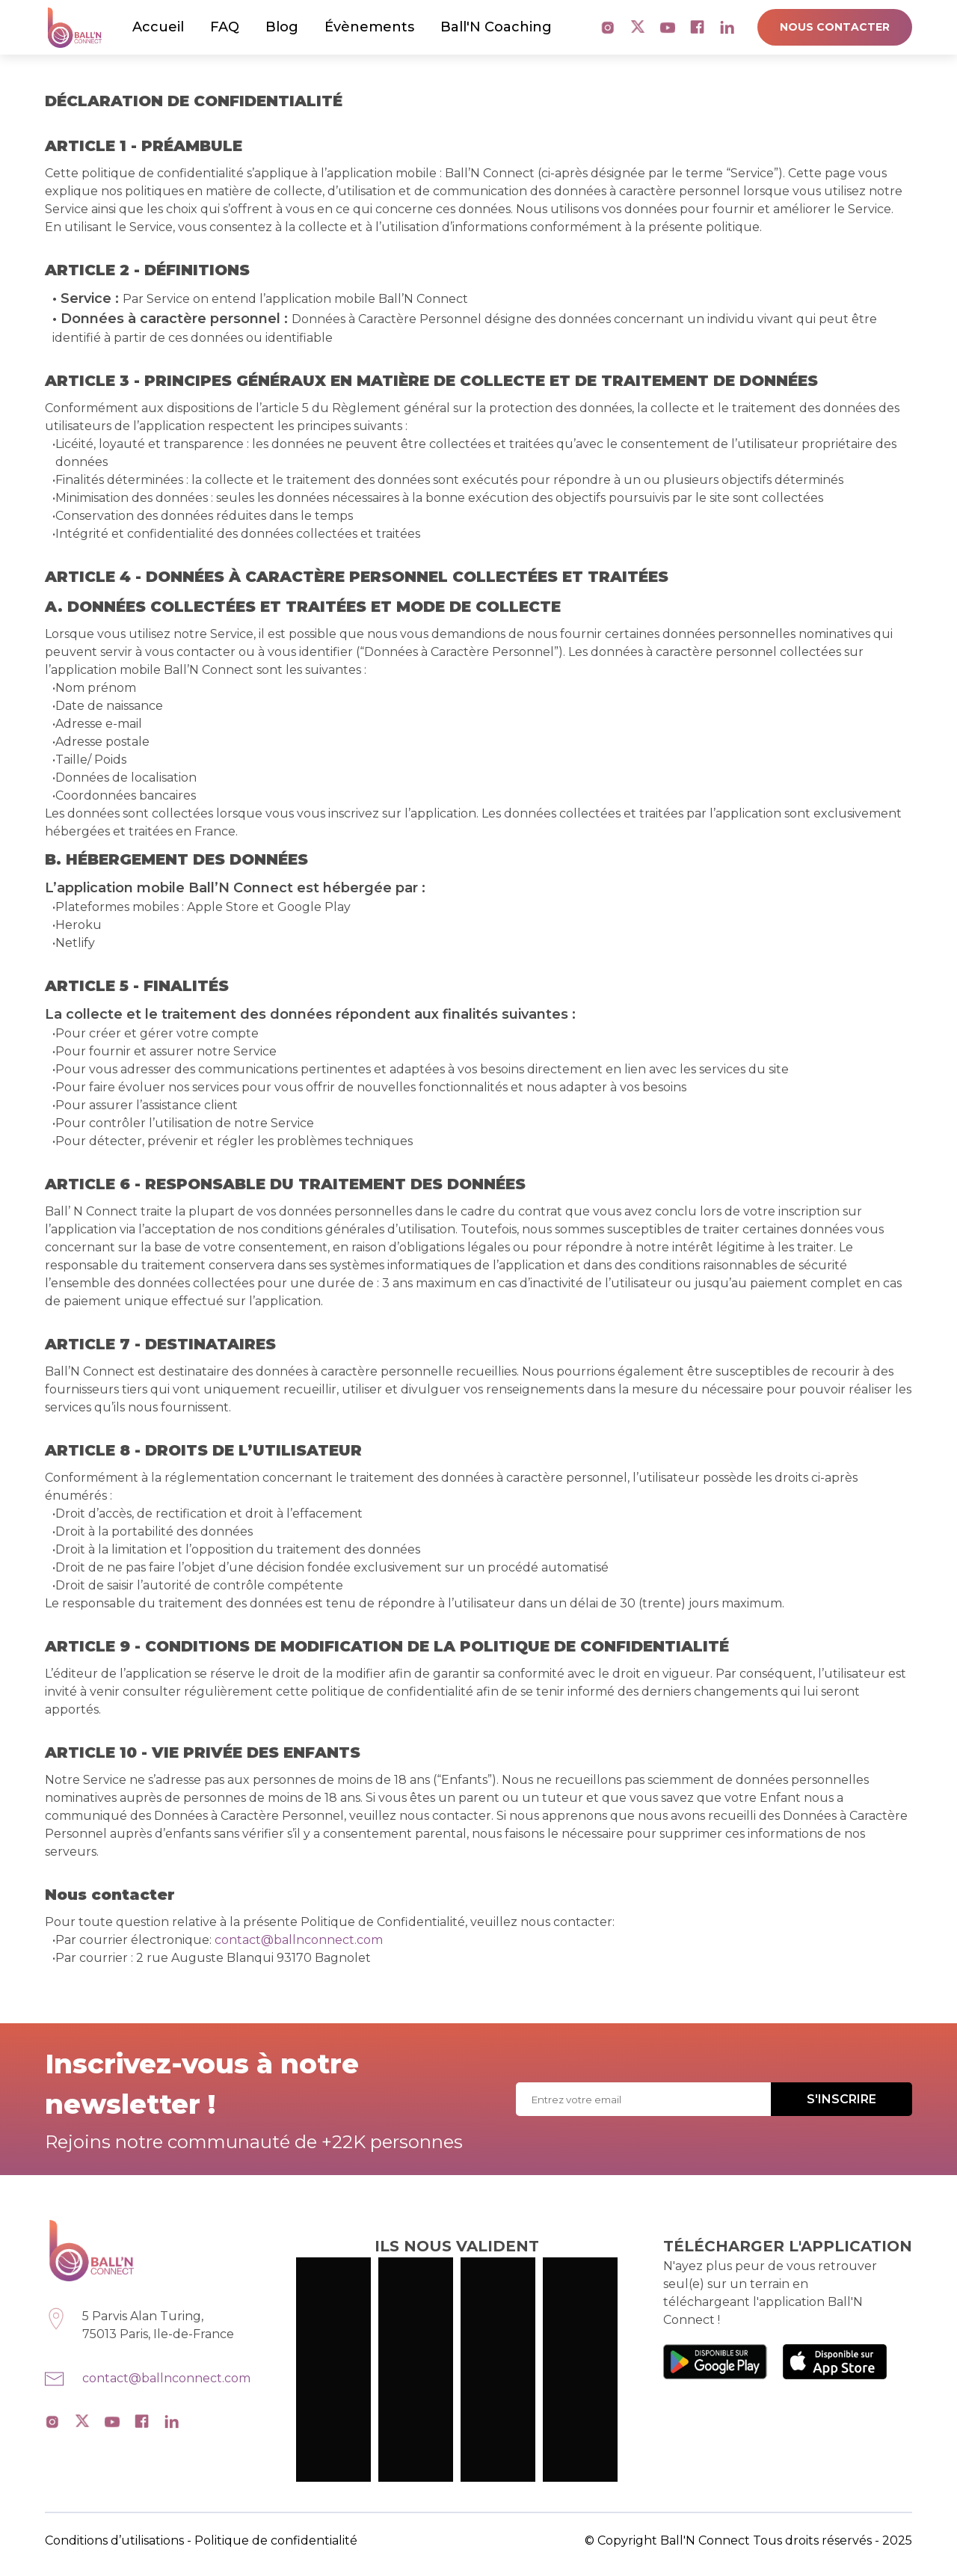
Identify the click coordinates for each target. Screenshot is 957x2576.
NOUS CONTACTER (835, 27)
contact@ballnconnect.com (299, 1940)
